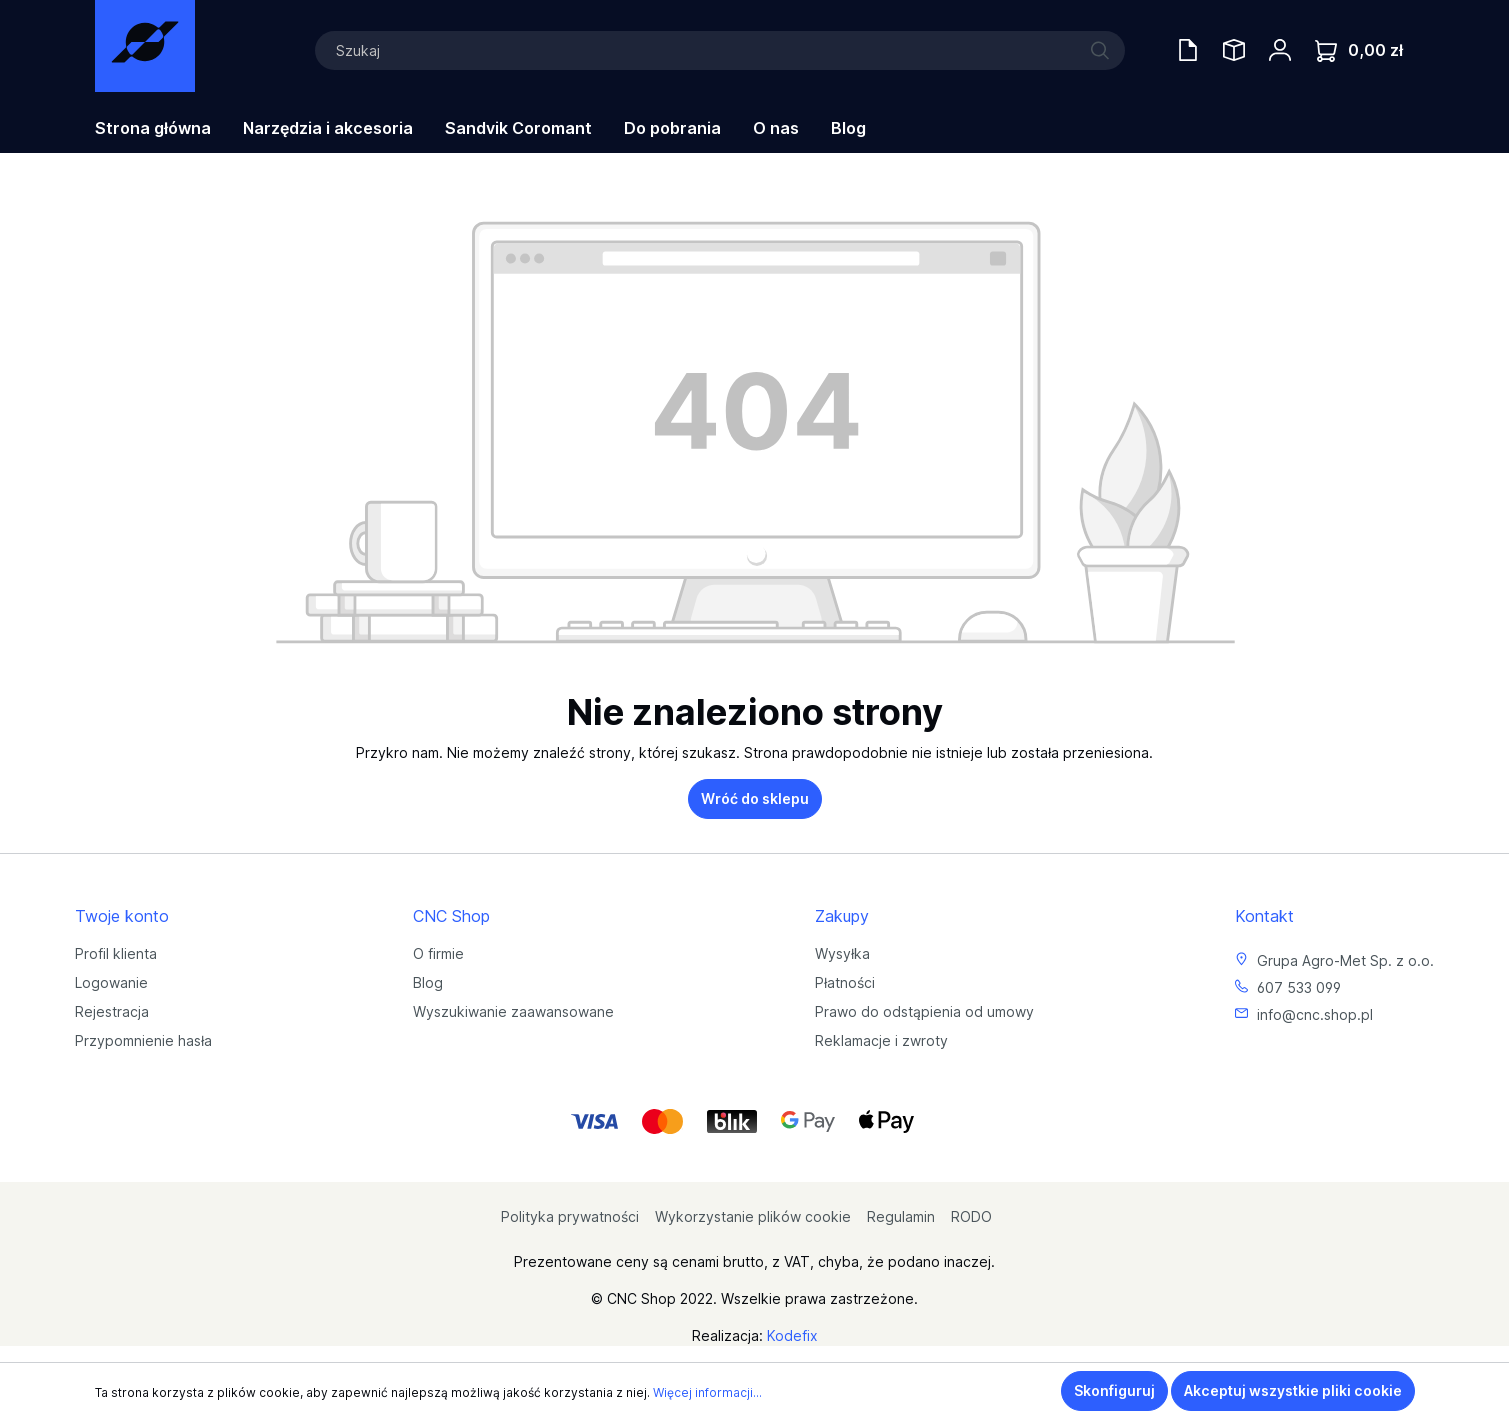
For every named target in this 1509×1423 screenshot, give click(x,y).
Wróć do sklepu (755, 798)
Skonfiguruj (1114, 1390)
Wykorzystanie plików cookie (753, 1216)
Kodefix (792, 1335)
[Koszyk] (1359, 50)
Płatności (845, 982)
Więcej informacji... (707, 1392)
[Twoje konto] (1280, 50)
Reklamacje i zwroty (881, 1040)
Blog (428, 982)
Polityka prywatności (570, 1216)
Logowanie (111, 982)
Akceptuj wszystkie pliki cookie (1293, 1390)
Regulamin (901, 1216)
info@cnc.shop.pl (1315, 1014)
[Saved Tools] (1234, 50)
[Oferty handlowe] (1188, 50)
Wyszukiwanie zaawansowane (513, 1011)
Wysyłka (842, 953)
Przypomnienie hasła (143, 1040)
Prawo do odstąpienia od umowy (924, 1011)
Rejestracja (112, 1011)
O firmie (438, 953)
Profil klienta (116, 953)
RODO (971, 1216)
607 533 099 (1299, 987)
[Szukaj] (720, 50)
